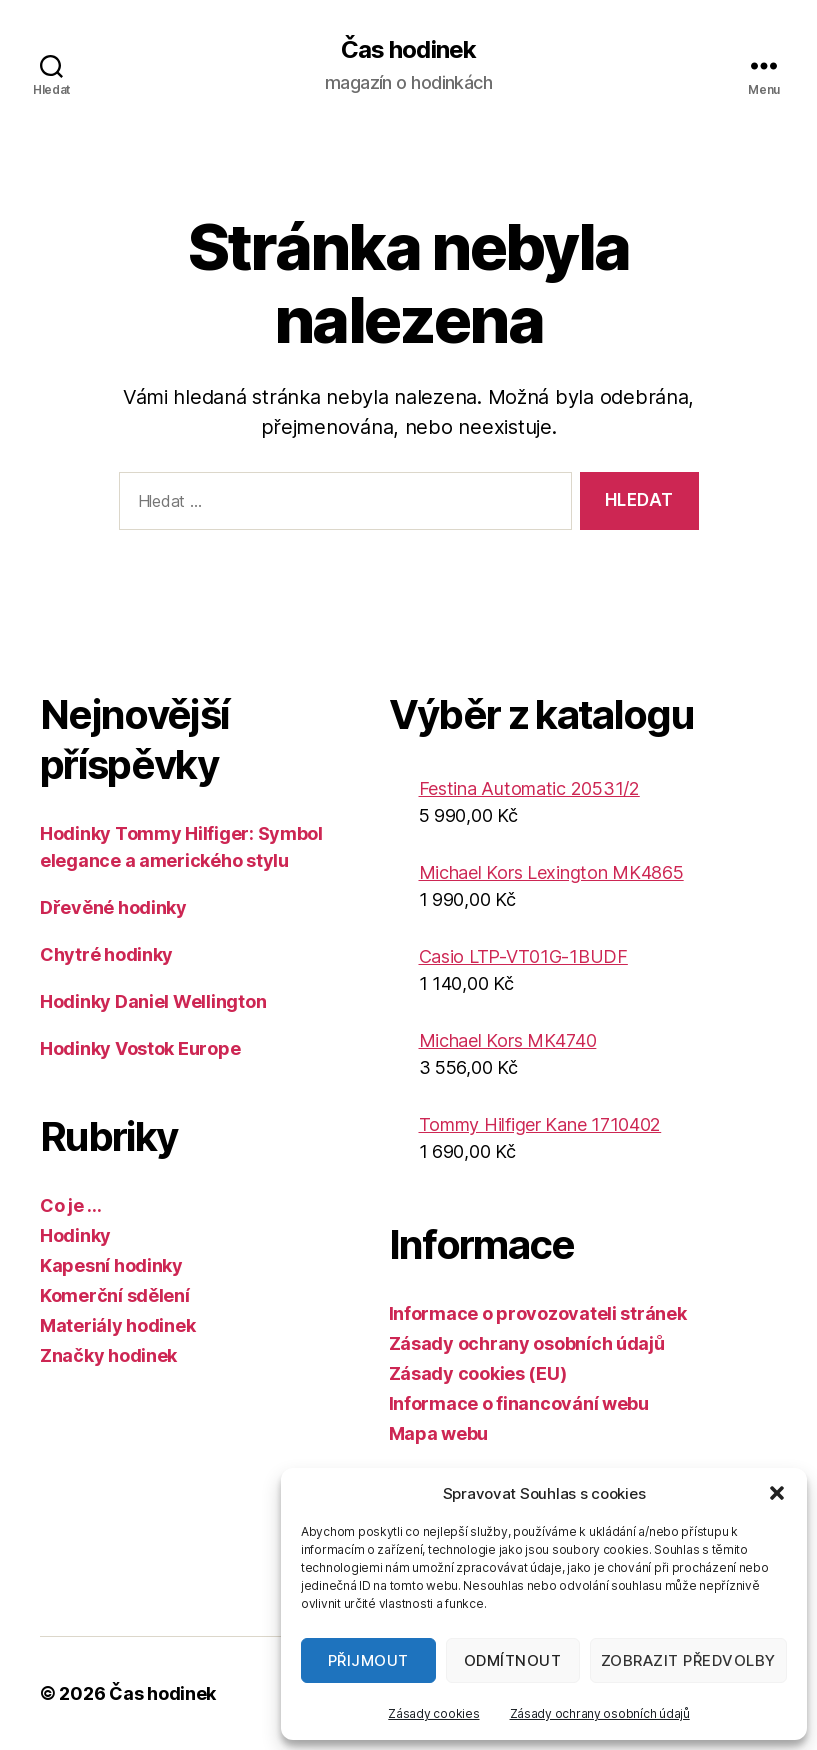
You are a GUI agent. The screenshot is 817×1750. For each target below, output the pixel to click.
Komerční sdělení (115, 1295)
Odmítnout (513, 1660)
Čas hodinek (408, 50)
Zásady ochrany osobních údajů (600, 1713)
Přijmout (368, 1660)
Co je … (71, 1205)
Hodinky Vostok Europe (140, 1048)
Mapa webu (439, 1433)
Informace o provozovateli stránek (538, 1313)
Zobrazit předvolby (688, 1660)
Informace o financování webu (519, 1403)
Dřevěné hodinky (113, 907)
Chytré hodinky (106, 954)
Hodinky (75, 1235)
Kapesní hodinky (111, 1265)
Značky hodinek (108, 1355)
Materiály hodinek (117, 1325)
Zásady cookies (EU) (478, 1373)
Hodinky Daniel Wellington (153, 1001)
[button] (777, 1493)
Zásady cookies (433, 1713)
